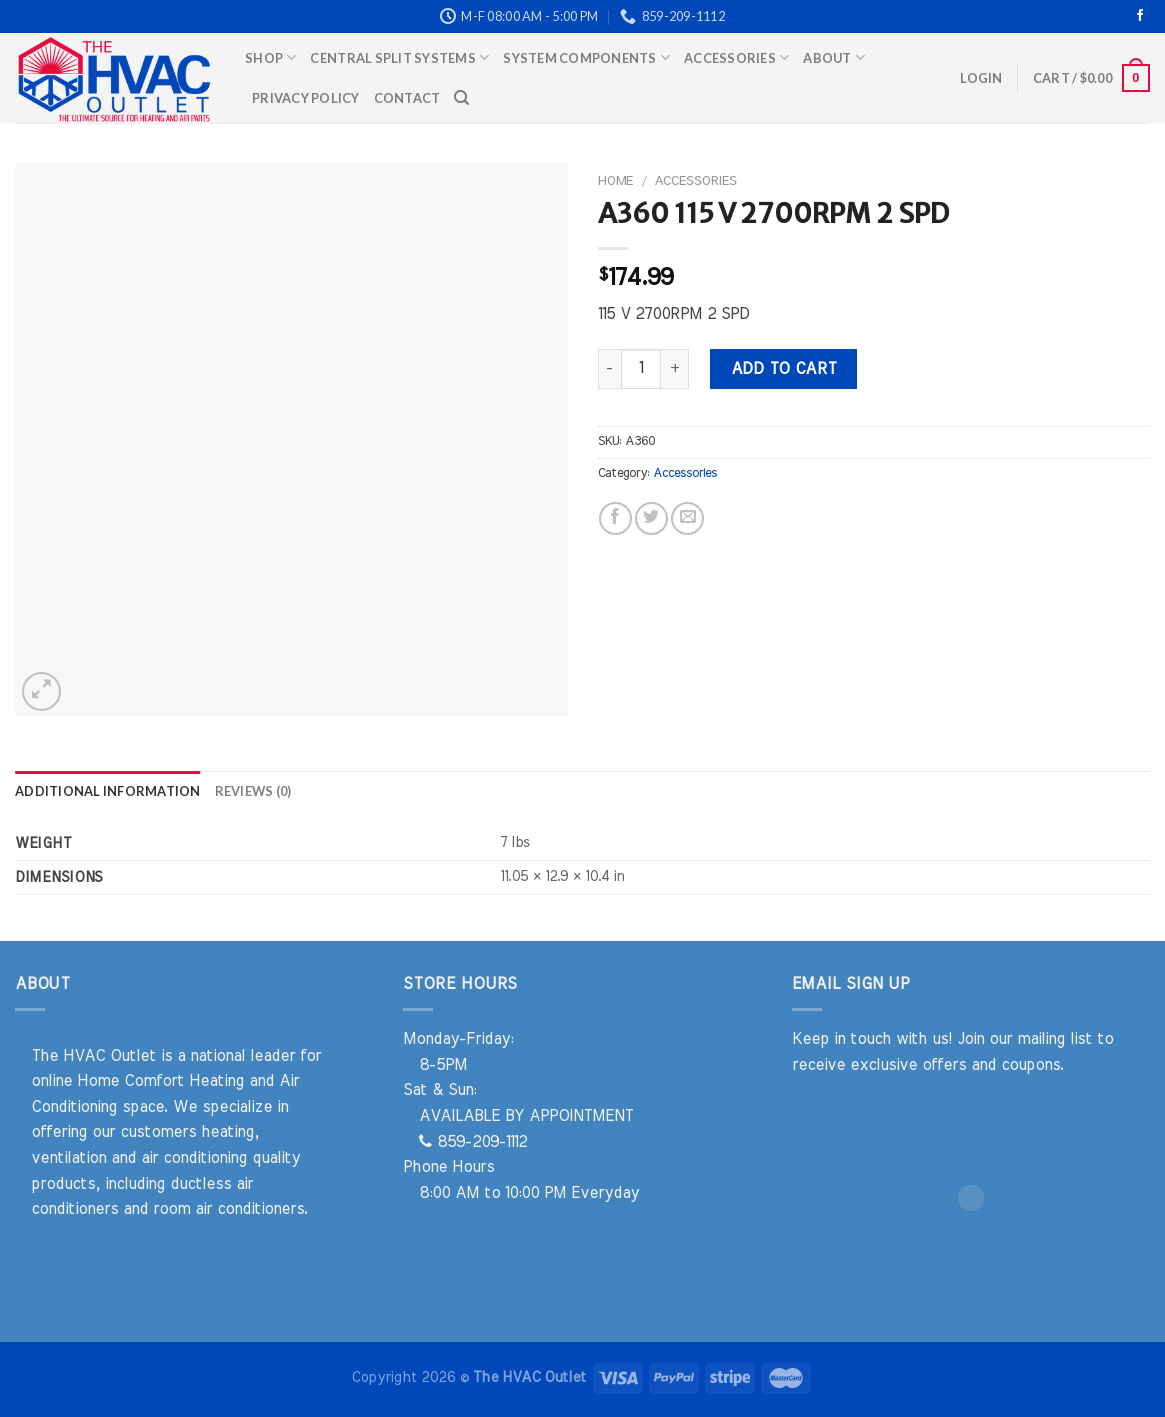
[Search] (461, 98)
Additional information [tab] (108, 791)
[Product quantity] (641, 369)
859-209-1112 (473, 1142)
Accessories (736, 57)
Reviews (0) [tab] (253, 791)
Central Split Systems (399, 57)
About (834, 57)
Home (615, 181)
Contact (407, 98)
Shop (270, 57)
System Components (586, 57)
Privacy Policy (306, 98)
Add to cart (784, 369)
